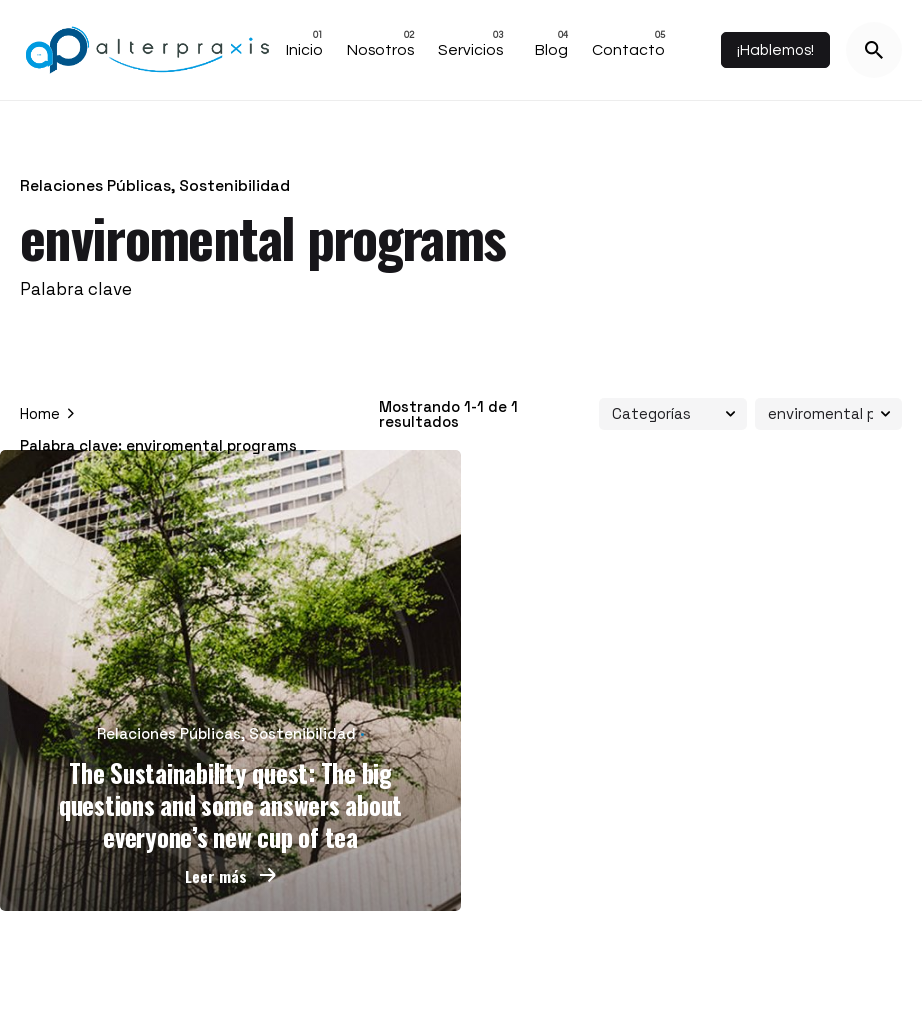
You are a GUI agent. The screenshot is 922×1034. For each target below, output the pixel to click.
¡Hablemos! (775, 50)
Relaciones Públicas (95, 186)
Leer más (230, 876)
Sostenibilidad (234, 186)
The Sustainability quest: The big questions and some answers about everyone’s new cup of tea (230, 805)
